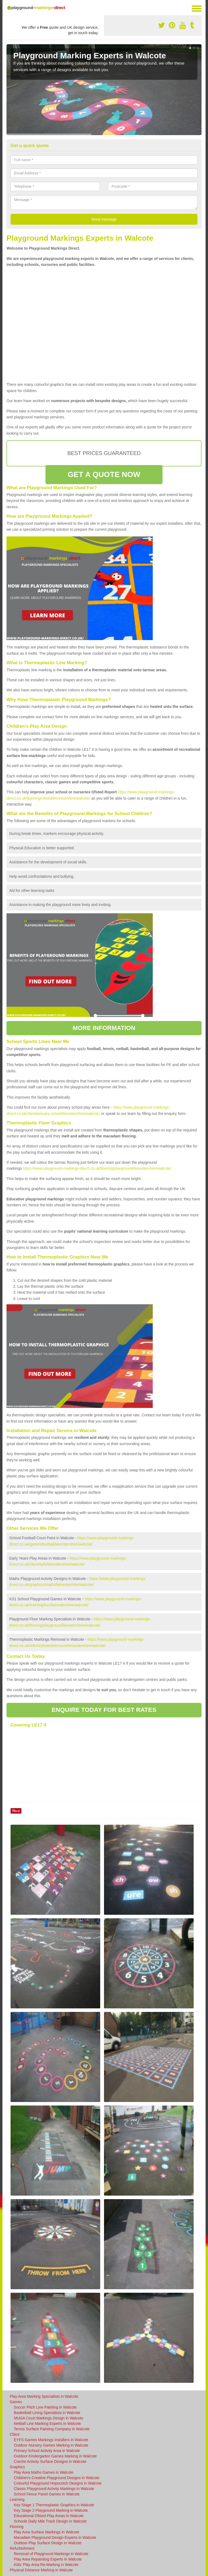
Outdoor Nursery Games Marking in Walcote (51, 2445)
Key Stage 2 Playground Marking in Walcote (51, 2510)
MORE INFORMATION (104, 1028)
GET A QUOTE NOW (104, 474)
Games (16, 2402)
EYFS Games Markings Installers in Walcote (51, 2440)
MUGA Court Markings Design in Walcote (48, 2418)
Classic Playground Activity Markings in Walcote (54, 2488)
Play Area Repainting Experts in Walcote (48, 2559)
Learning (17, 2499)
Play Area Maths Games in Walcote (43, 2472)
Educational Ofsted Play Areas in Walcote (49, 2516)
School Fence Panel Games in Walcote (47, 2494)
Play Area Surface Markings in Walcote (46, 2532)
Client (15, 2434)
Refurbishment (22, 2548)
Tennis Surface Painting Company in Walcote (52, 2429)
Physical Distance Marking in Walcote (41, 2570)
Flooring (17, 2526)
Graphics (17, 2467)
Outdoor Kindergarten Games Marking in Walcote (55, 2456)
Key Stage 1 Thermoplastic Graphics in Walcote (54, 2505)
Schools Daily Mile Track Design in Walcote (50, 2521)
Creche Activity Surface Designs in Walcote (50, 2461)
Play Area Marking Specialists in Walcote (44, 2396)
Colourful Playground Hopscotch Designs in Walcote (58, 2483)
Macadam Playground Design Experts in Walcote (55, 2537)
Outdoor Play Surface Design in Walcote (48, 2543)
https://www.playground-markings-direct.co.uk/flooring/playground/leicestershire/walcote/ (97, 1168)
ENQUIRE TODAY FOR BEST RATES (104, 1709)
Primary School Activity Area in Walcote (47, 2450)
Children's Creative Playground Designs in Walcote (56, 2478)
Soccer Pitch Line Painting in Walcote (45, 2407)
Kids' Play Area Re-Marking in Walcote (46, 2564)
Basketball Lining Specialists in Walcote (47, 2412)
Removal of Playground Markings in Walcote (51, 2554)
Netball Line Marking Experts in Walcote (47, 2423)
